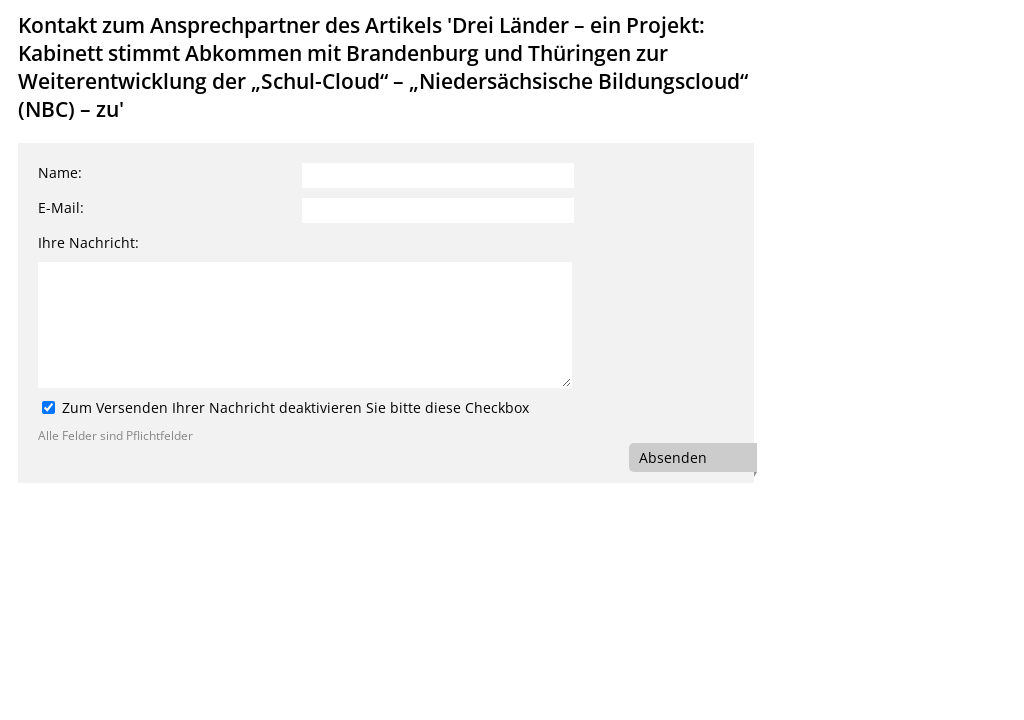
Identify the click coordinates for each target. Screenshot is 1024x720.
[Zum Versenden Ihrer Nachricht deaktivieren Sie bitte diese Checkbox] (48, 407)
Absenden (673, 457)
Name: (60, 172)
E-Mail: (61, 207)
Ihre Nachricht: (88, 242)
